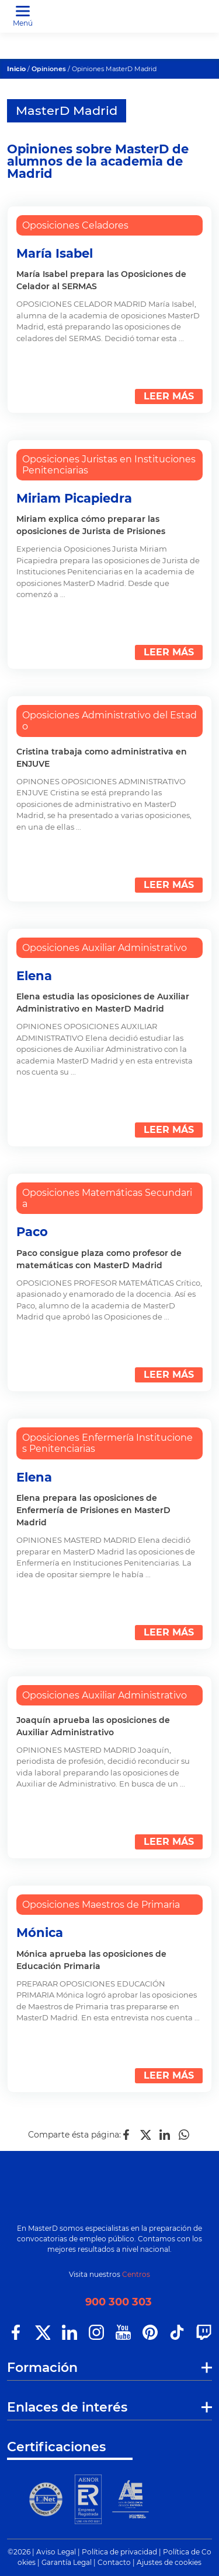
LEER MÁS (169, 396)
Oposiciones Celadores (75, 225)
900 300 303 (118, 2302)
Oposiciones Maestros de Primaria (101, 1904)
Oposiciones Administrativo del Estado (109, 721)
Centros (136, 2274)
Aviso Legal (56, 2551)
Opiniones (49, 69)
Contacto (114, 2562)
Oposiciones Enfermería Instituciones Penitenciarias (107, 1443)
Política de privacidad (119, 2551)
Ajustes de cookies (169, 2562)
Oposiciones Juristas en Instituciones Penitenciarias (109, 465)
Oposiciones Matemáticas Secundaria (107, 1198)
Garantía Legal (66, 2562)
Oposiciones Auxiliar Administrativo (104, 947)
